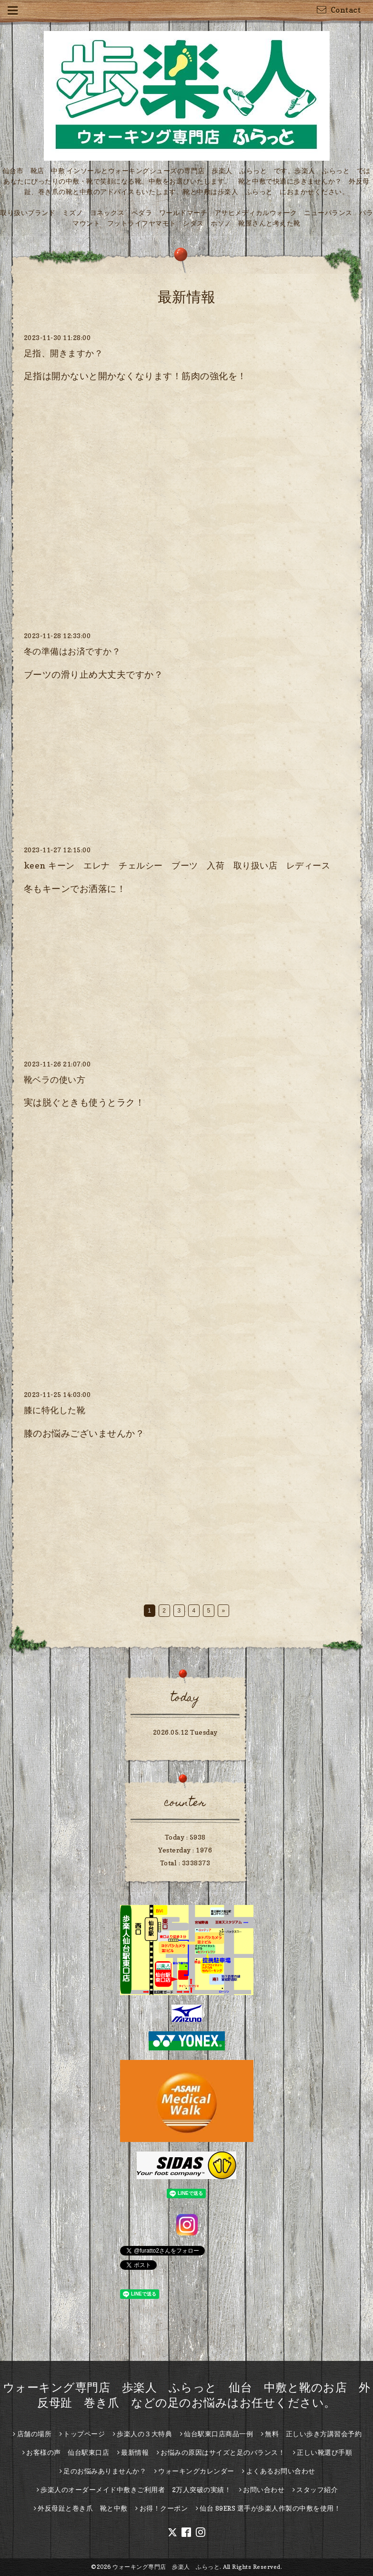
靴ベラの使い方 (55, 1080)
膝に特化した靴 (55, 1410)
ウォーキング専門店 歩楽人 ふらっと (166, 2566)
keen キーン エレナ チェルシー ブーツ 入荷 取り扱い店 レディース (177, 865)
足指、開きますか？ (63, 353)
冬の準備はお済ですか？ (72, 651)
